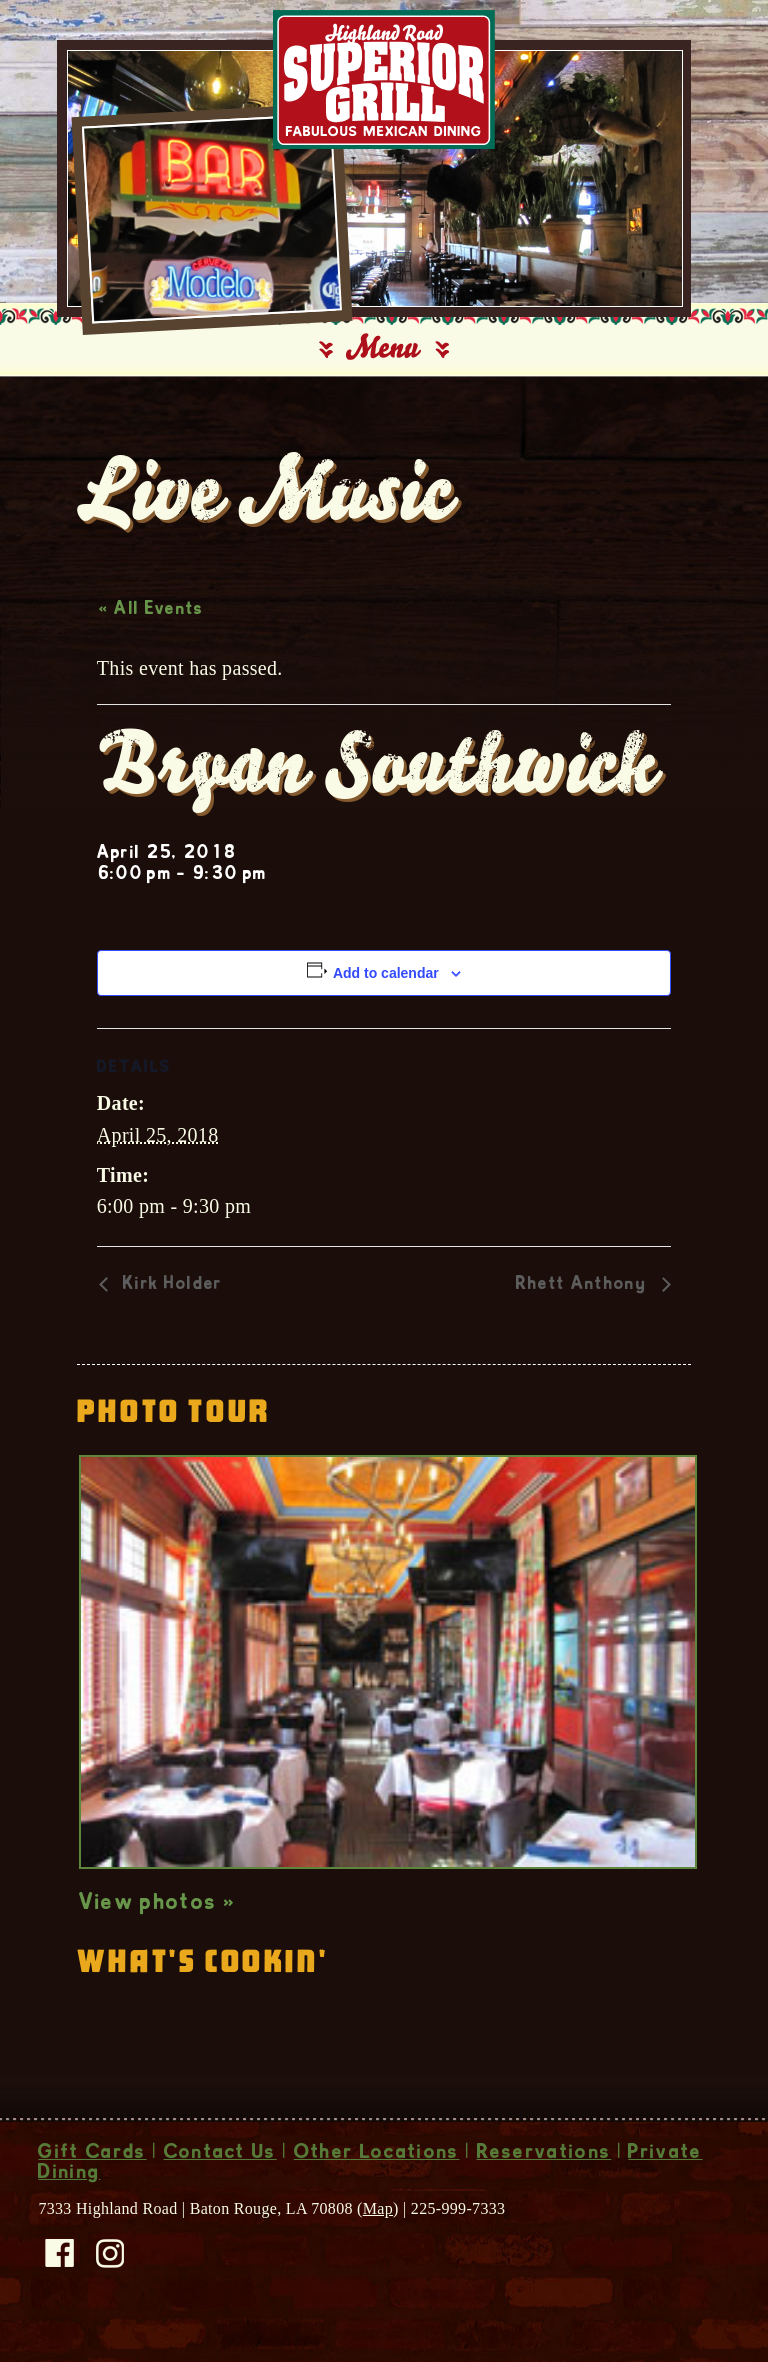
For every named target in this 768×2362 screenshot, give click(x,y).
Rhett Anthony (584, 1299)
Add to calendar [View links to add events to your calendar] (386, 986)
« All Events (151, 623)
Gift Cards (92, 2167)
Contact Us (220, 2167)
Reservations (544, 2167)
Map (378, 2221)
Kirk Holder (170, 1299)
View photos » (157, 1917)
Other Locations (377, 2167)
